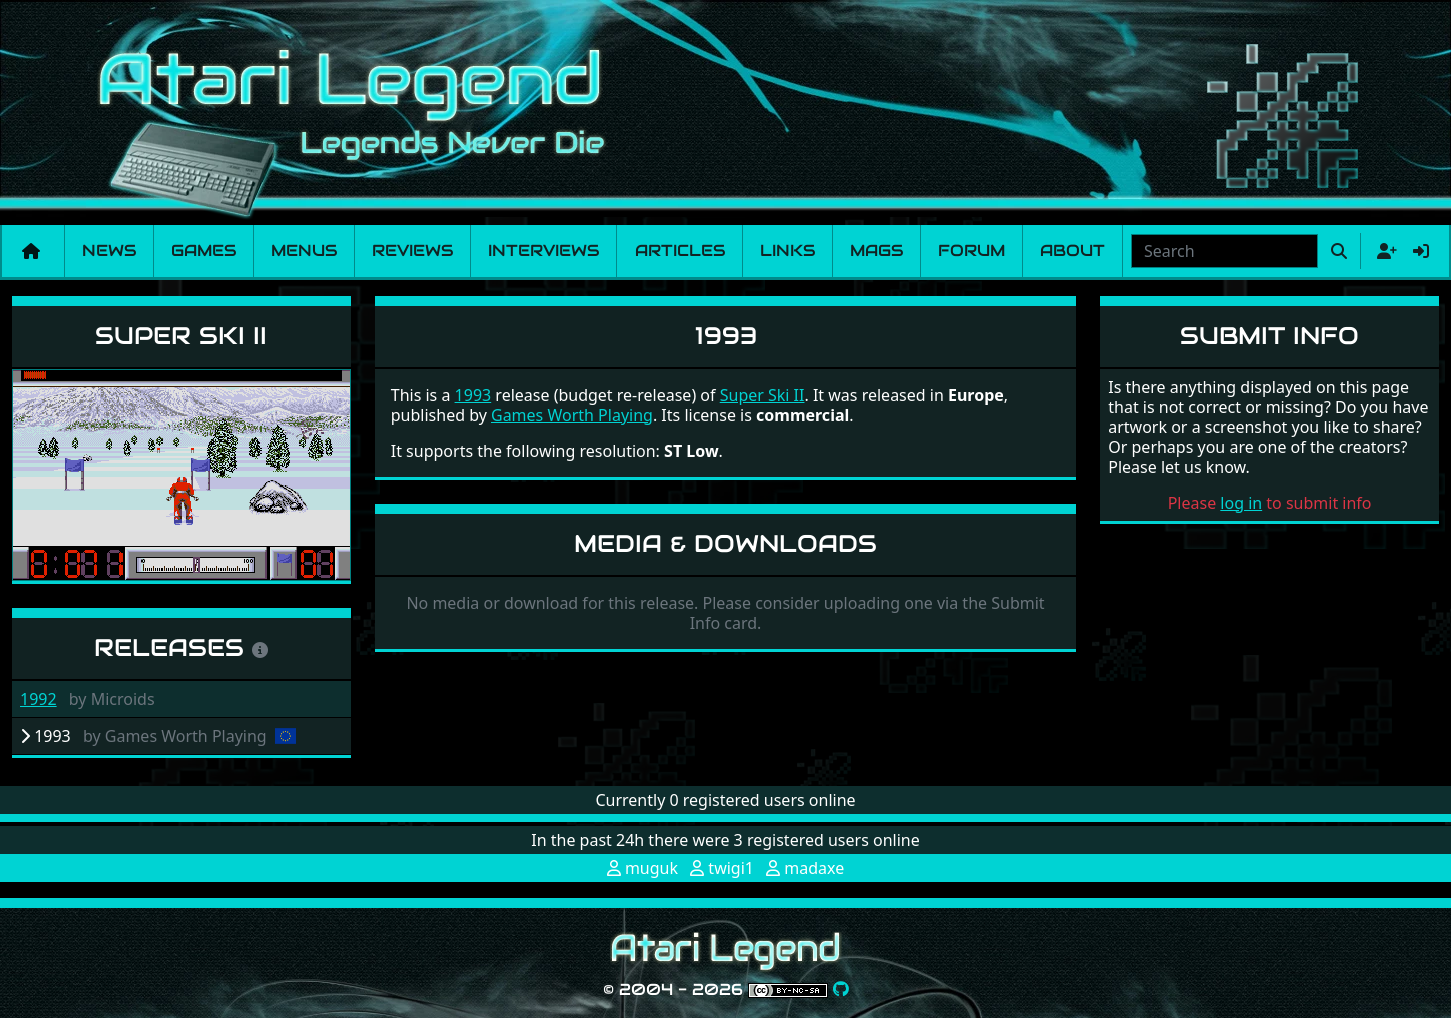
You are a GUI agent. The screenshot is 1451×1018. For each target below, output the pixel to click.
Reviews (412, 250)
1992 (38, 699)
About (1072, 250)
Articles (680, 250)
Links (787, 250)
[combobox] (1224, 251)
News (109, 250)
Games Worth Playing (572, 415)
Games (203, 250)
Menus (304, 250)
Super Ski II (181, 335)
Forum (971, 250)
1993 (473, 395)
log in (1241, 503)
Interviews (543, 250)
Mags (876, 250)
